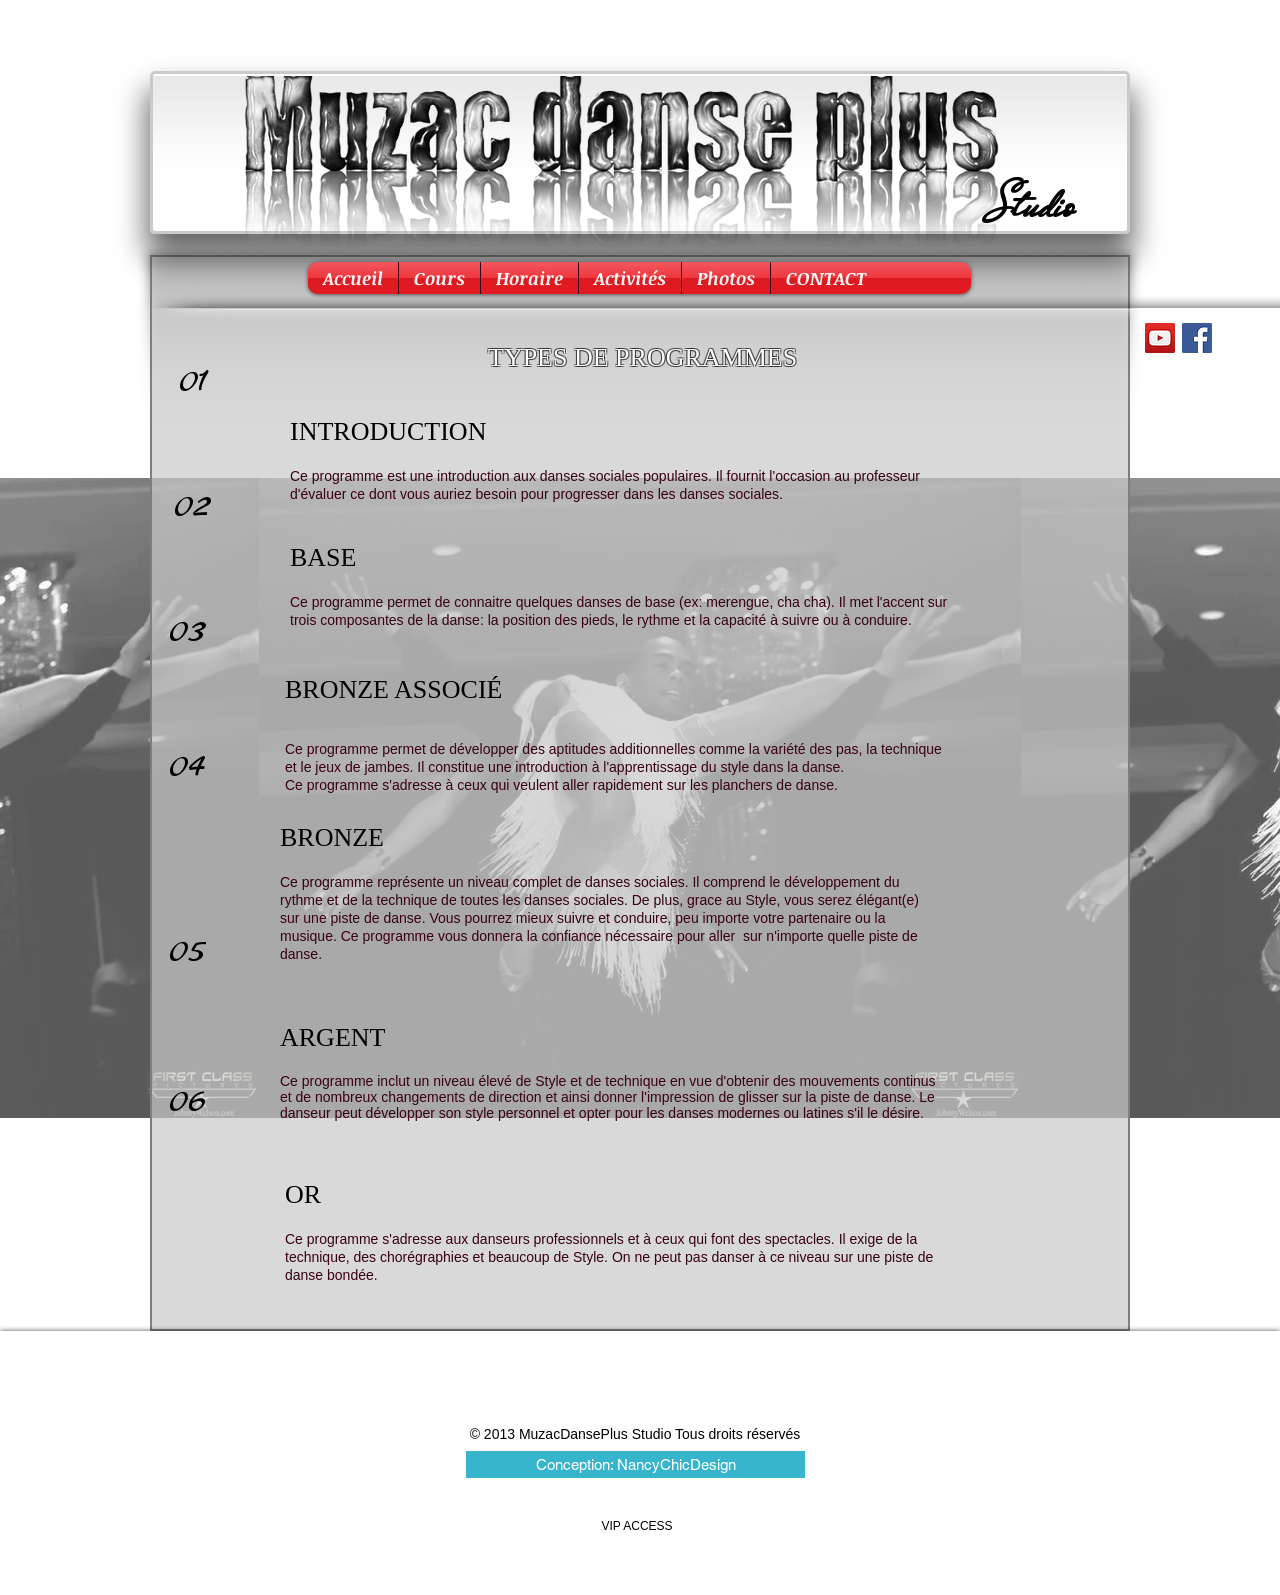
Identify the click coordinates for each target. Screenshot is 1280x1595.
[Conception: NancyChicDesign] (635, 1464)
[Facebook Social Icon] (1197, 338)
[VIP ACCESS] (637, 1527)
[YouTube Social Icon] (1160, 338)
